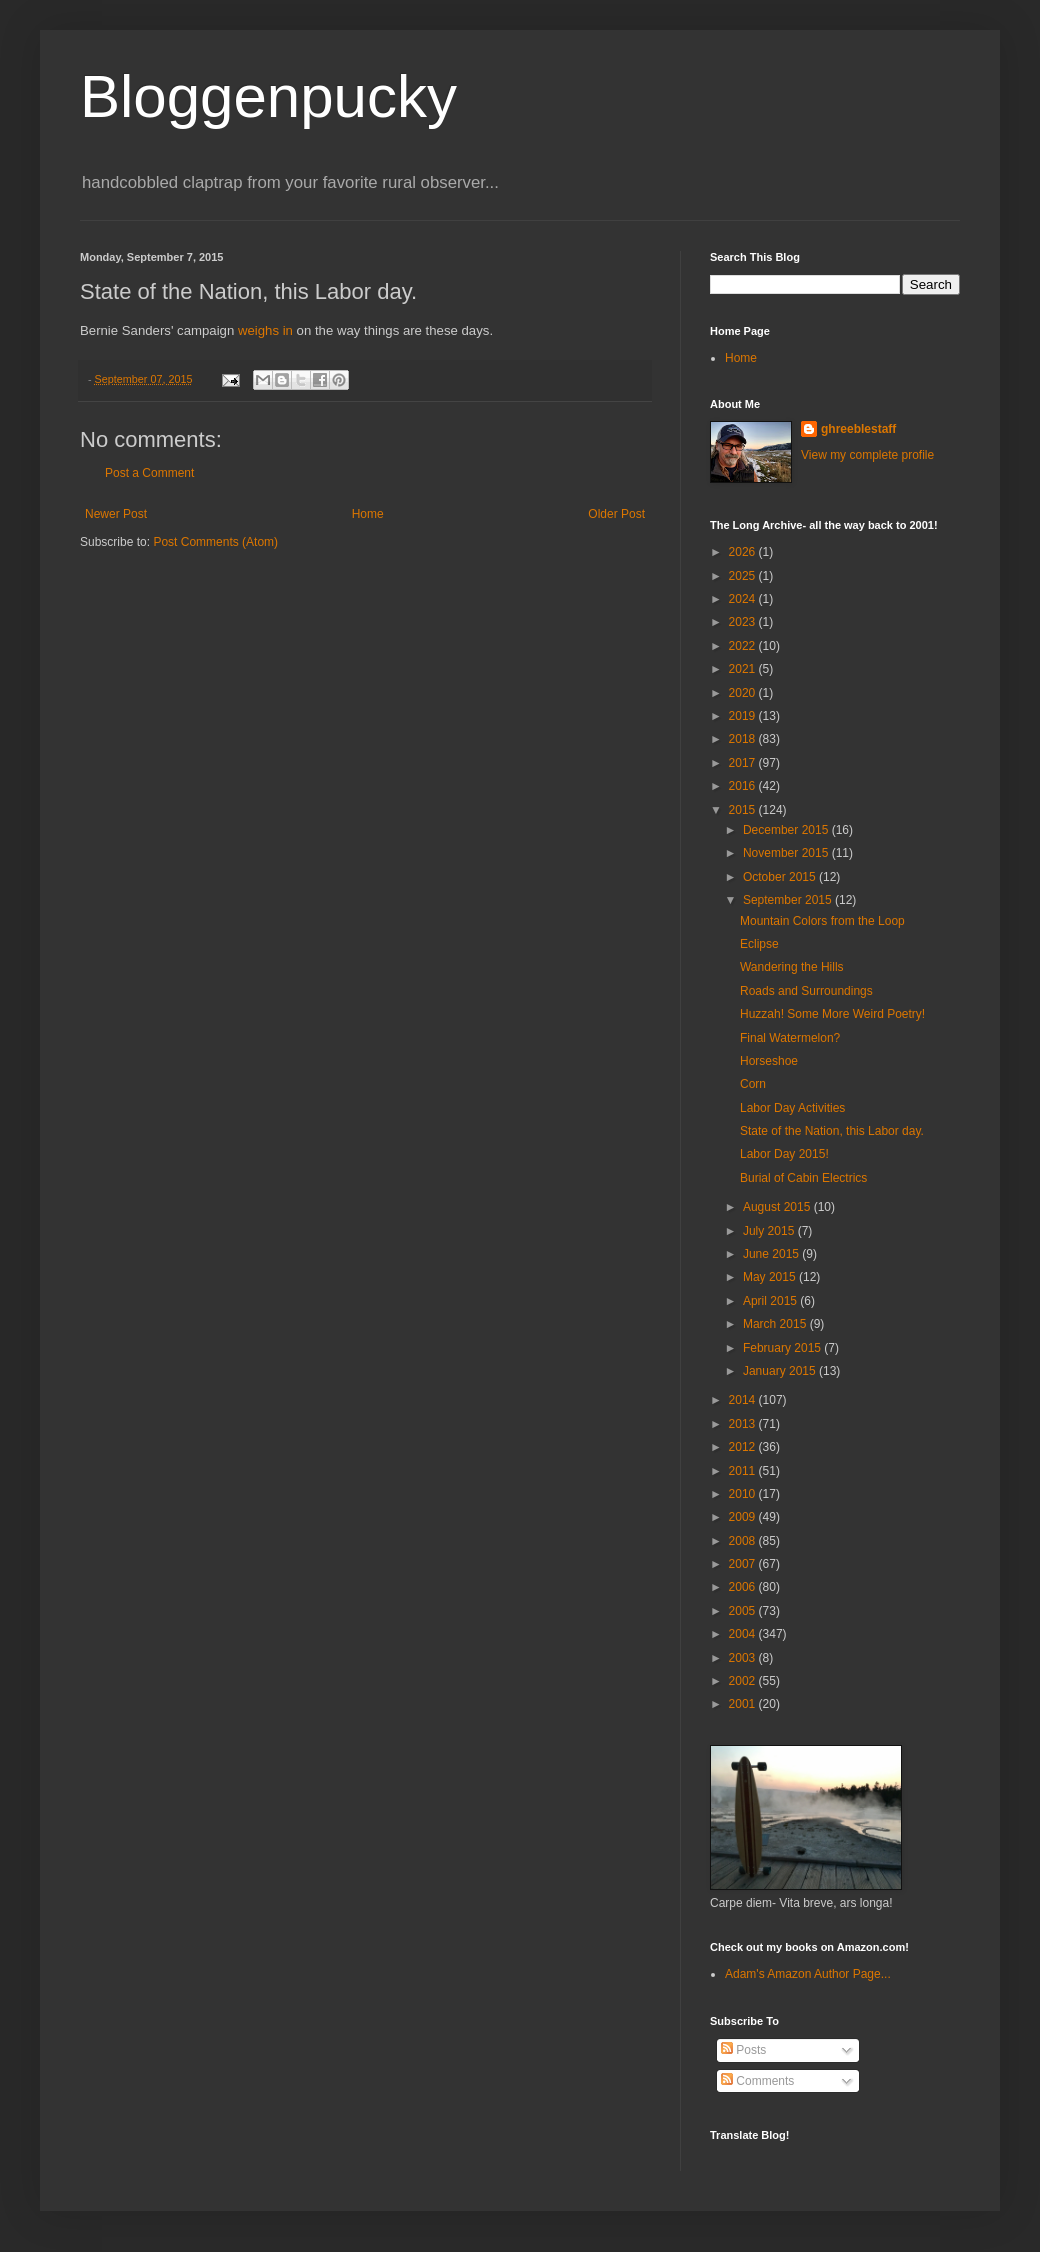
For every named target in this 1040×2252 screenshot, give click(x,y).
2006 (744, 1587)
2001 (744, 1704)
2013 (744, 1424)
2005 (744, 1611)
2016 (744, 786)
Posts (743, 2050)
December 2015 (787, 830)
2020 (744, 693)
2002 (744, 1681)
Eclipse (759, 944)
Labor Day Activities (792, 1108)
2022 (744, 646)
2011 (744, 1471)
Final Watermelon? (790, 1038)
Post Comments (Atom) (215, 542)
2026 (744, 552)
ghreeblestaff (858, 429)
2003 (744, 1658)
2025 (744, 576)
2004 (744, 1634)
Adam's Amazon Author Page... (808, 1974)
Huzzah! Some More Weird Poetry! (832, 1014)
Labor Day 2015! (784, 1154)
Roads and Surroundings (806, 991)
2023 (744, 622)
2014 (744, 1400)
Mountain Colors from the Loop (822, 921)
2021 (744, 669)
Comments (757, 2081)
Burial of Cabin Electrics (803, 1178)
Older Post (616, 514)
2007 (744, 1564)
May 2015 (771, 1277)
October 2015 (781, 877)
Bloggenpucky (268, 96)
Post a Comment (149, 473)
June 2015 (772, 1254)
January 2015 (781, 1371)
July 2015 (770, 1231)
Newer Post (116, 514)
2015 (744, 810)
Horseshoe (769, 1061)
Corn (753, 1084)
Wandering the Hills (792, 967)
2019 (744, 716)
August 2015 (778, 1207)
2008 (744, 1541)
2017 (744, 763)
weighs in (265, 330)
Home (368, 514)
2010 (744, 1494)
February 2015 (783, 1348)
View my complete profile (867, 455)
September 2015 (789, 900)
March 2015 (776, 1324)
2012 (744, 1447)
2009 (744, 1517)
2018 (744, 739)
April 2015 (771, 1301)
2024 (744, 599)
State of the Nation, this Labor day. (832, 1131)
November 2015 (787, 853)
